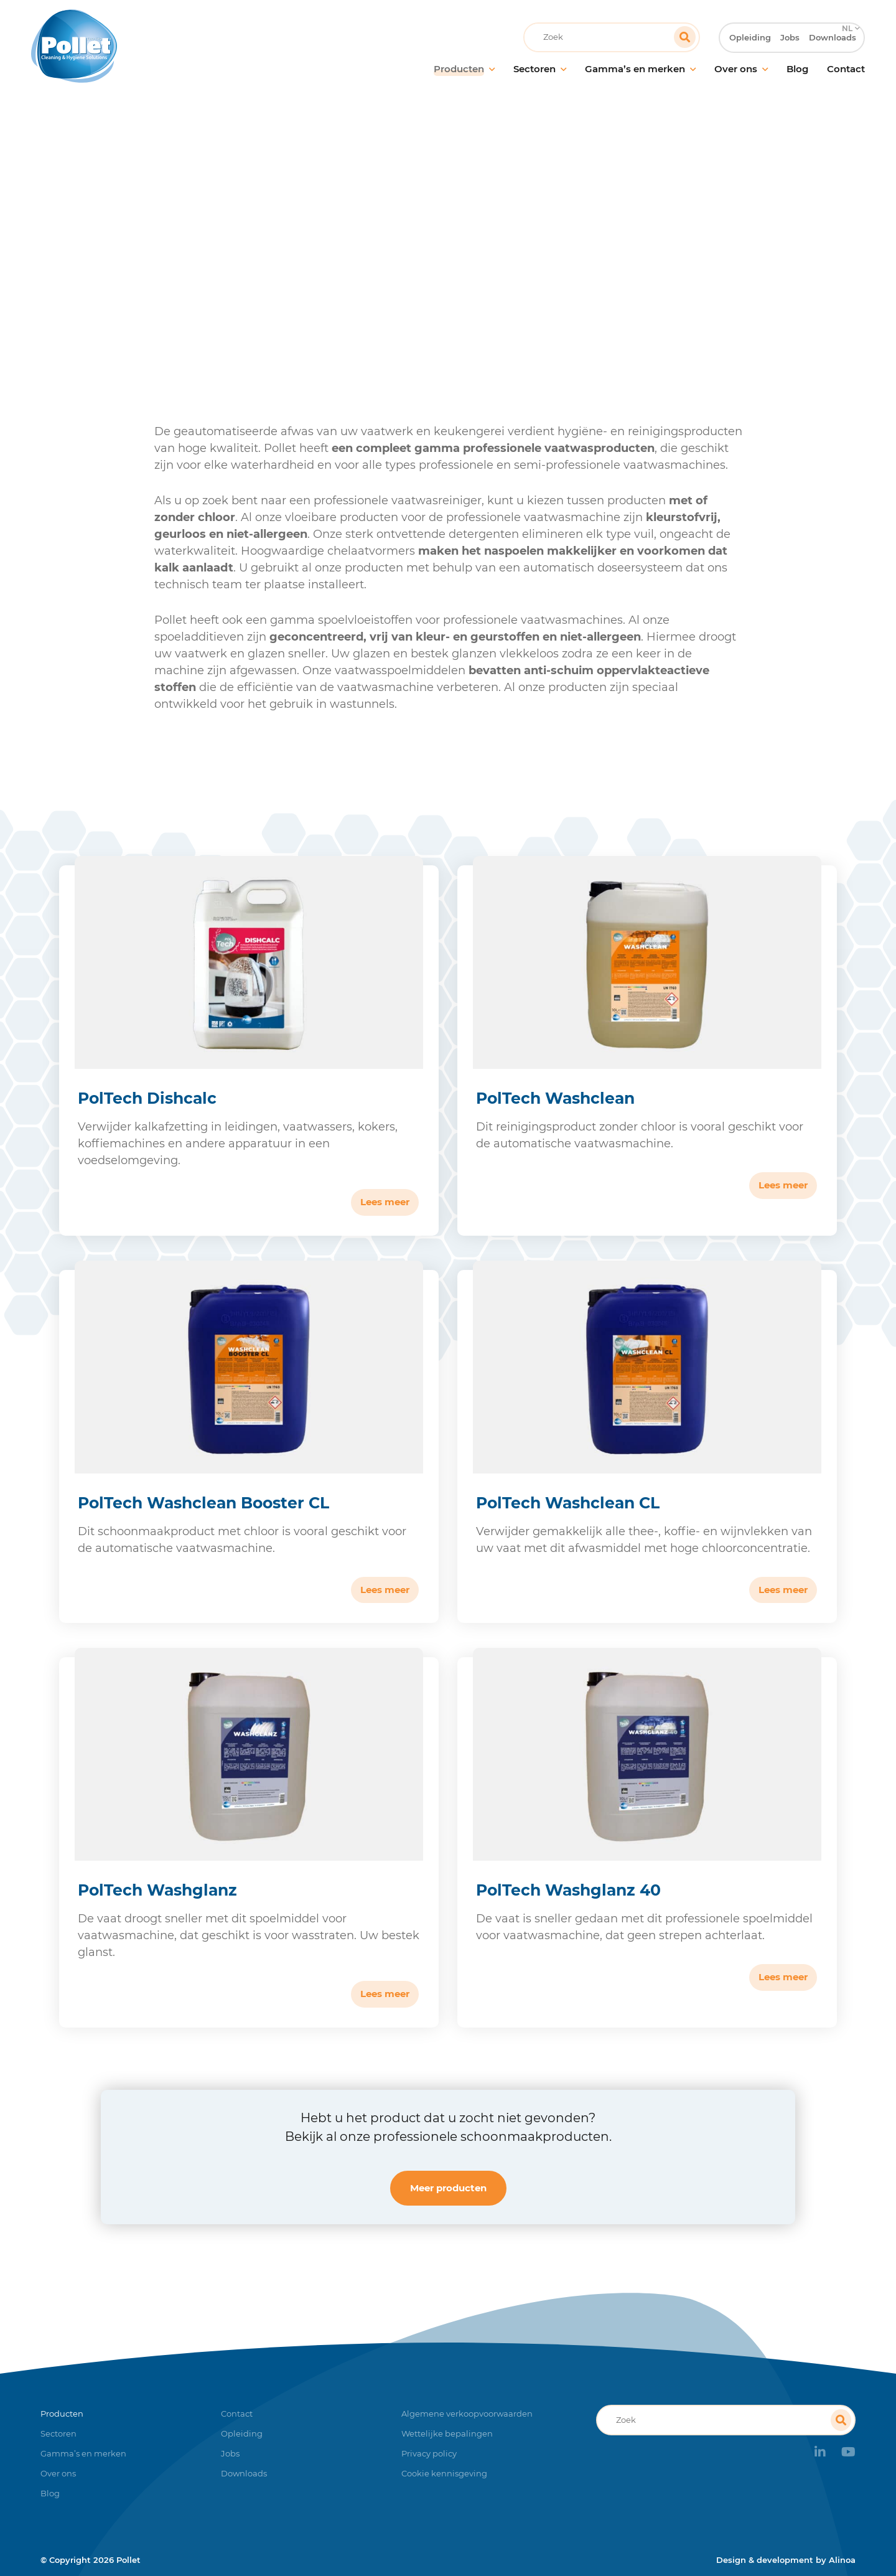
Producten (305, 252)
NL (846, 9)
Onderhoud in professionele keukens (432, 252)
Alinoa (842, 2560)
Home (250, 252)
